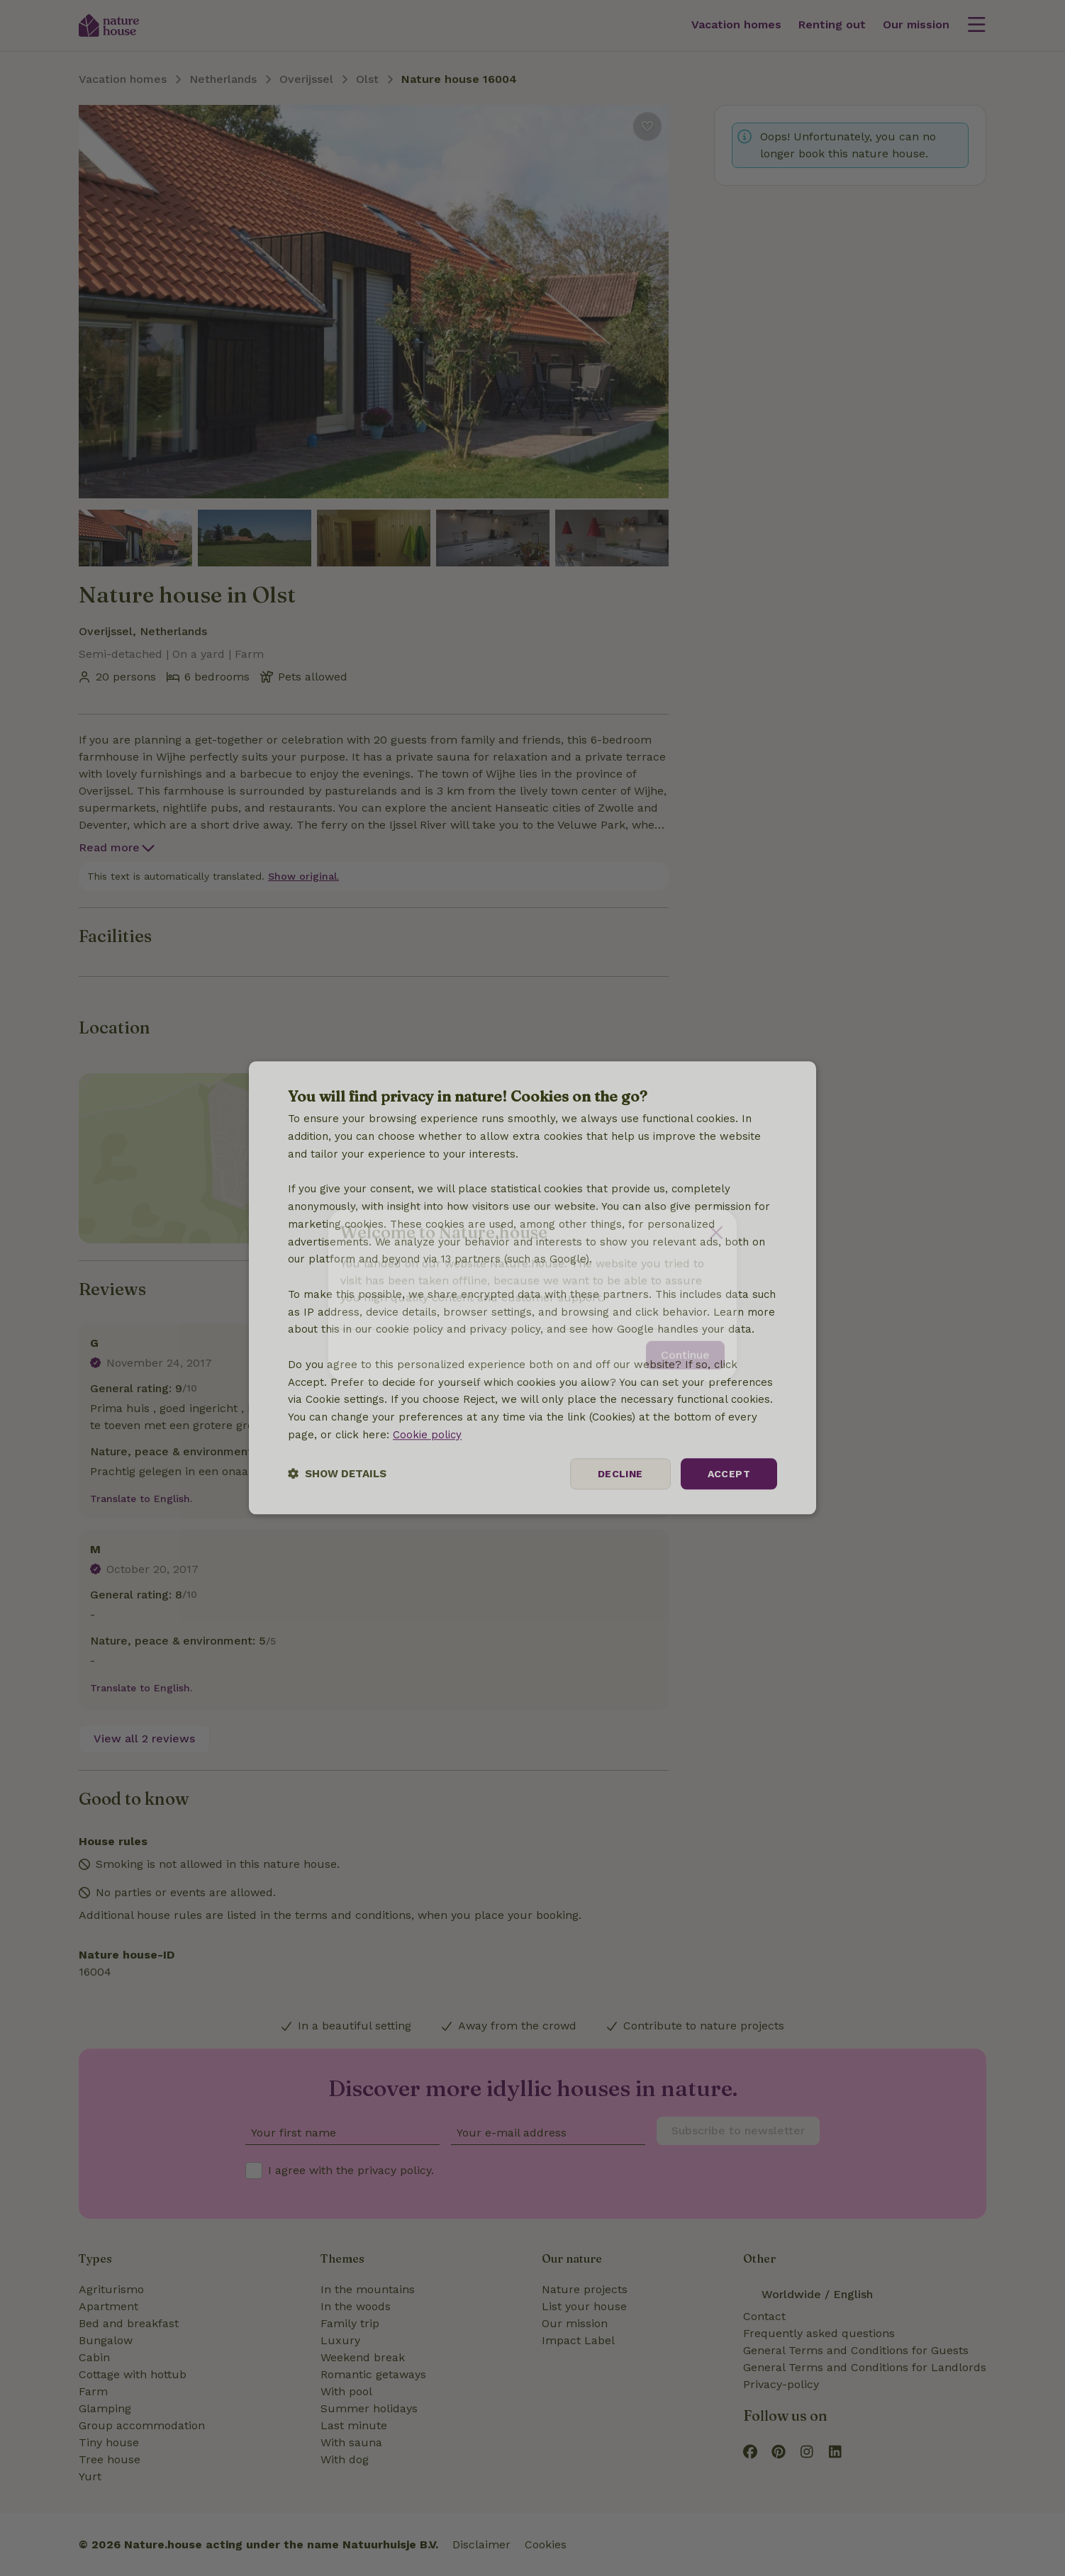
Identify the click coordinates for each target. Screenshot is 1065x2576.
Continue (685, 1348)
